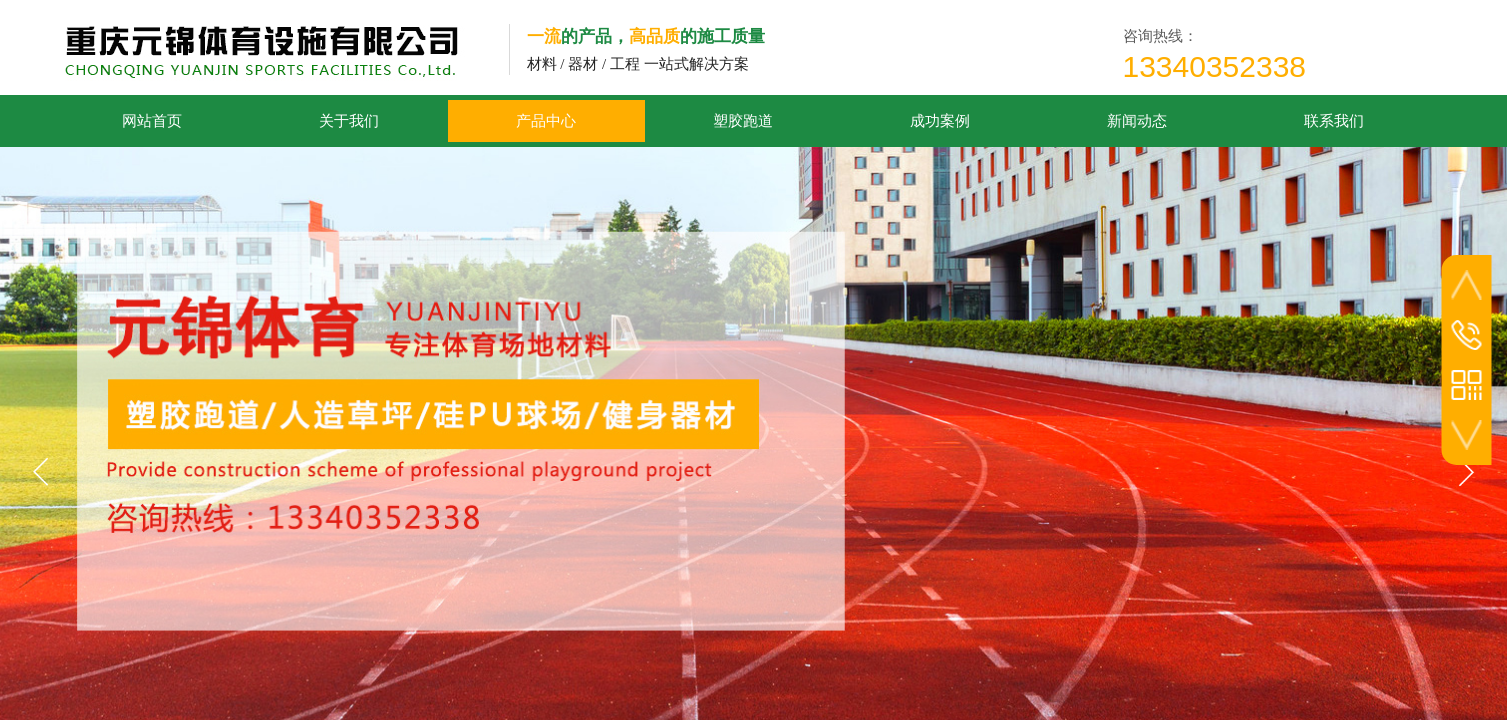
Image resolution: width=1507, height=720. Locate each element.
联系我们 (1334, 121)
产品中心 (546, 121)
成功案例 (940, 121)
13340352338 (1215, 66)
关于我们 (349, 121)
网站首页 (152, 121)
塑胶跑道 (743, 121)
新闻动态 (1137, 121)
